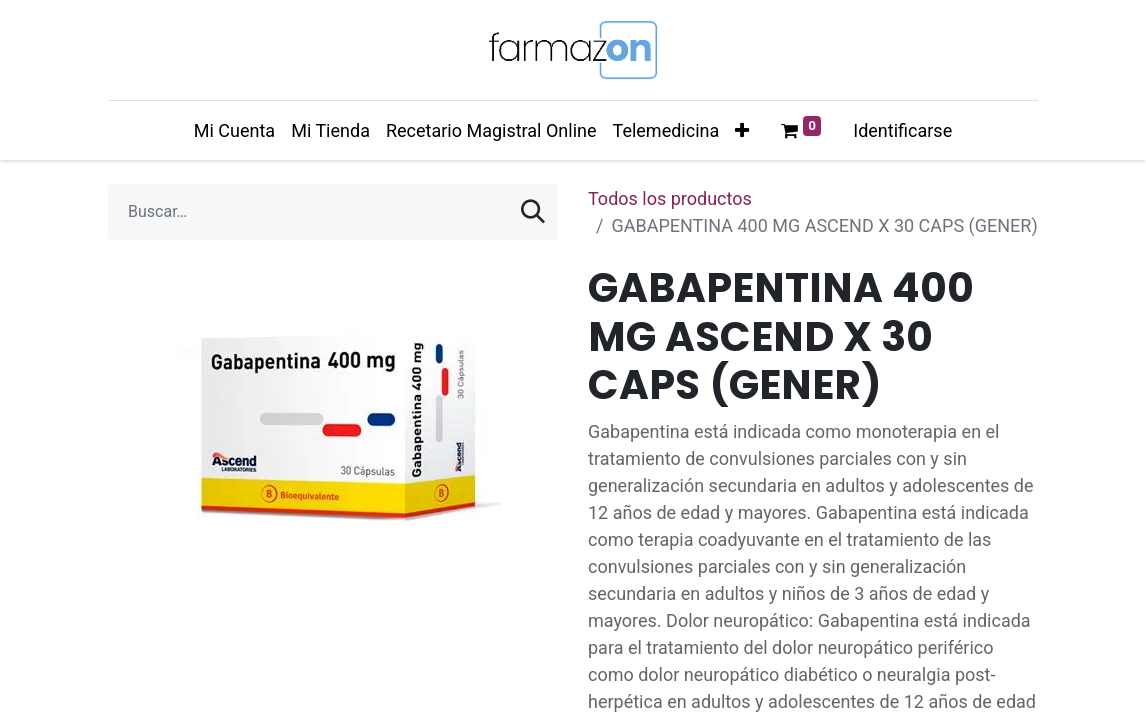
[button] (742, 130)
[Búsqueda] (533, 212)
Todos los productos (670, 198)
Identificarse (902, 130)
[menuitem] (234, 130)
